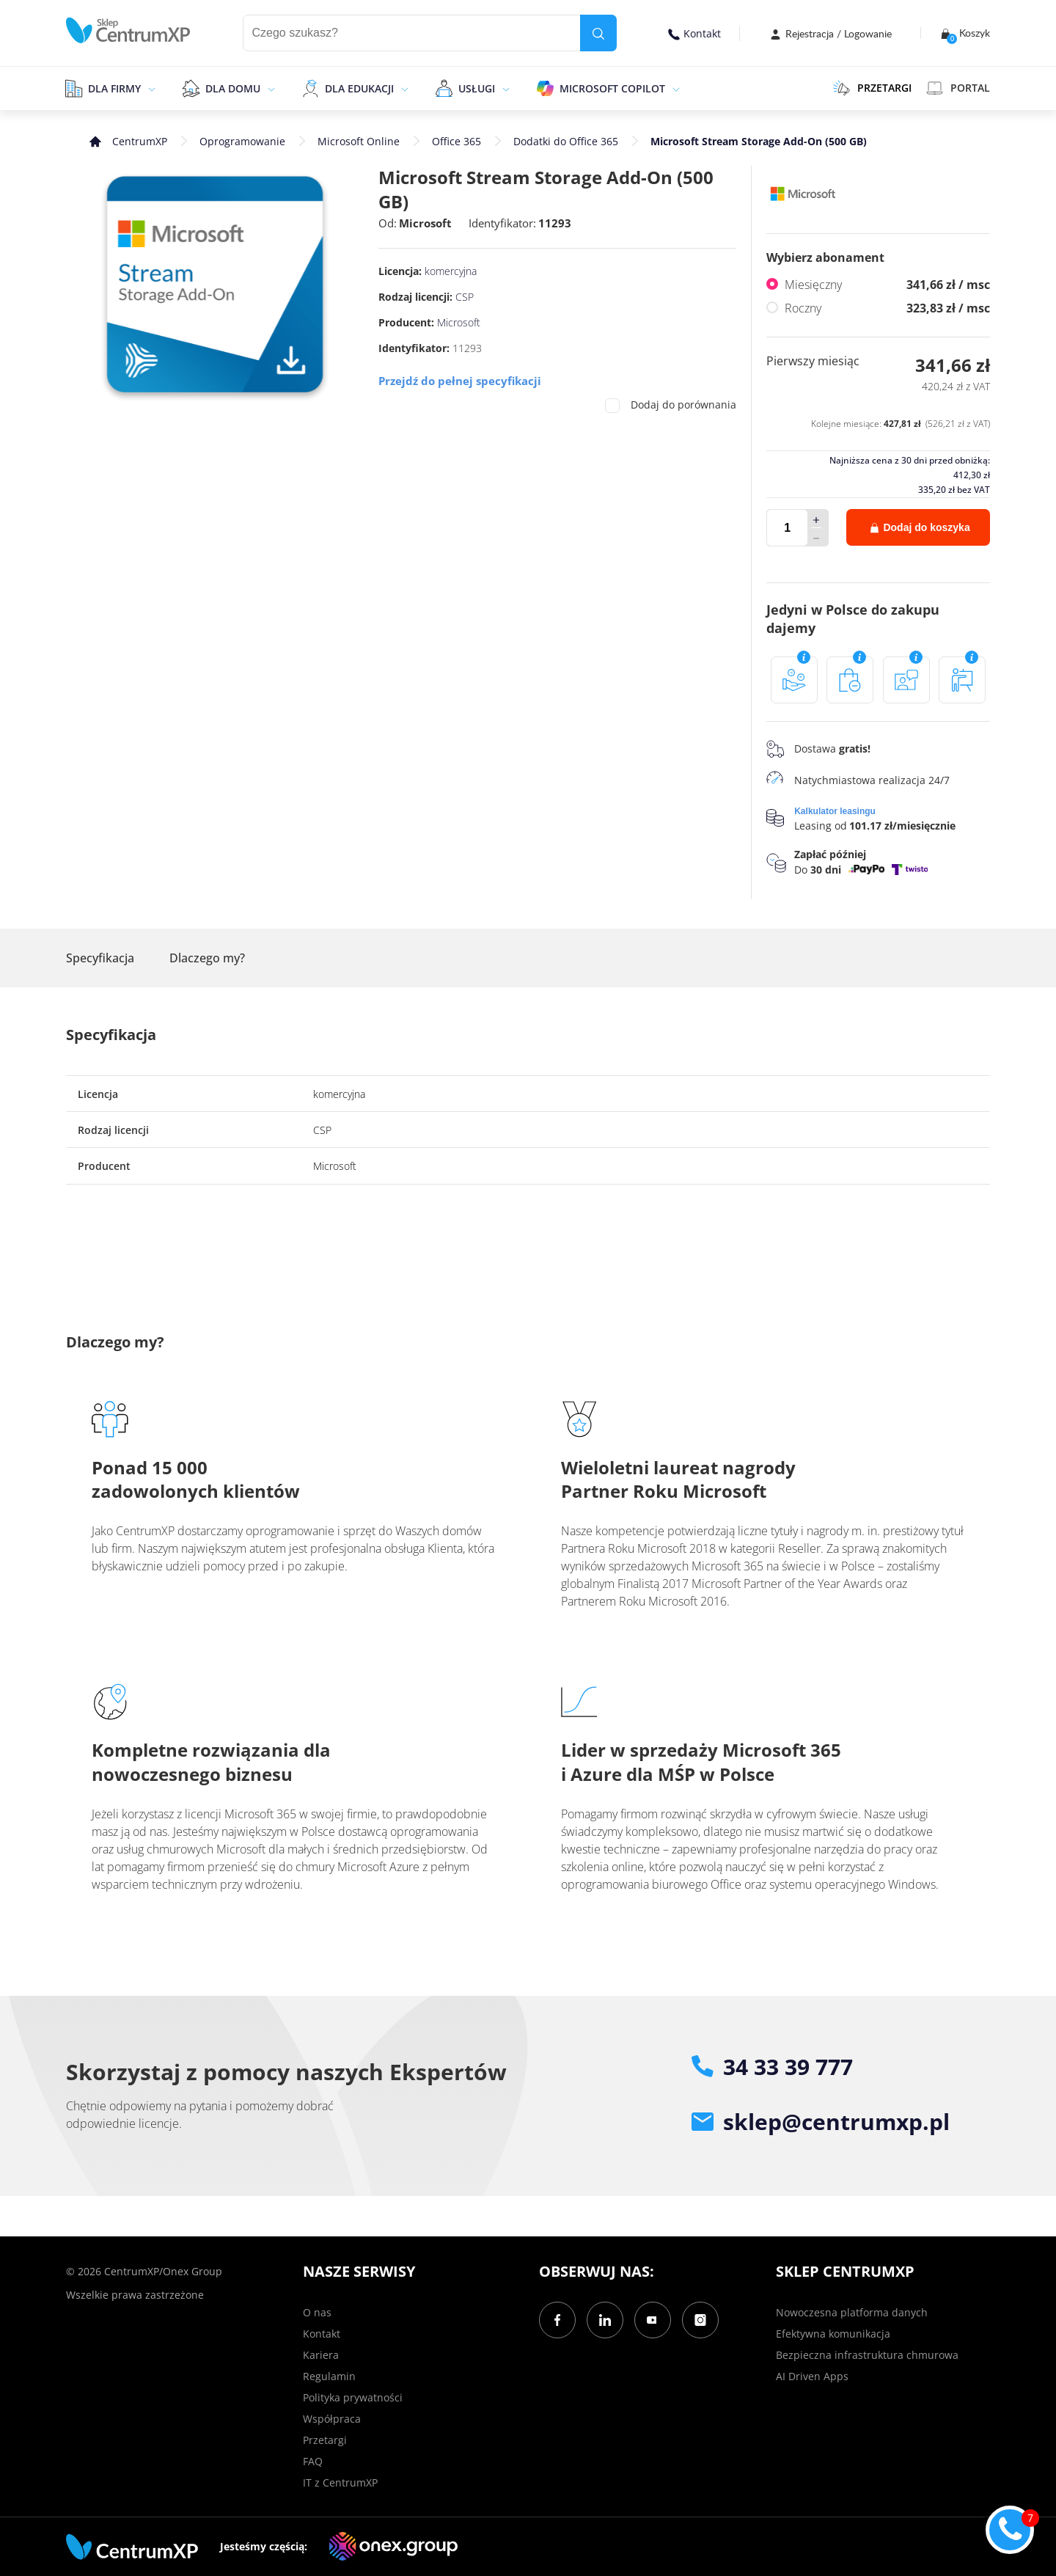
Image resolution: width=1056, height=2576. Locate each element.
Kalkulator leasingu (835, 811)
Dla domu (232, 88)
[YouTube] (652, 2320)
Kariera (321, 2355)
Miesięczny (887, 285)
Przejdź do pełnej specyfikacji (459, 380)
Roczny (887, 308)
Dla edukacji (359, 88)
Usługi (476, 88)
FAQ (313, 2461)
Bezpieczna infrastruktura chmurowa (867, 2355)
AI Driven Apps (812, 2376)
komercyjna (451, 271)
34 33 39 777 (772, 2067)
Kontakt (694, 33)
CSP (464, 297)
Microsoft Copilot (612, 88)
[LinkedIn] (605, 2320)
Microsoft (425, 223)
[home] (128, 30)
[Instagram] (700, 2320)
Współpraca (332, 2419)
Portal (958, 88)
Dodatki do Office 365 (565, 141)
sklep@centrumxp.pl (821, 2122)
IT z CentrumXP (340, 2482)
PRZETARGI (872, 88)
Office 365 (456, 141)
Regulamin (329, 2376)
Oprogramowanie (242, 141)
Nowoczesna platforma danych (852, 2312)
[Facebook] (557, 2320)
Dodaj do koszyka (919, 527)
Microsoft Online (359, 141)
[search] (598, 33)
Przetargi (325, 2440)
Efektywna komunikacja (833, 2334)
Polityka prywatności (353, 2397)
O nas (317, 2312)
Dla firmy (114, 88)
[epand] (149, 88)
